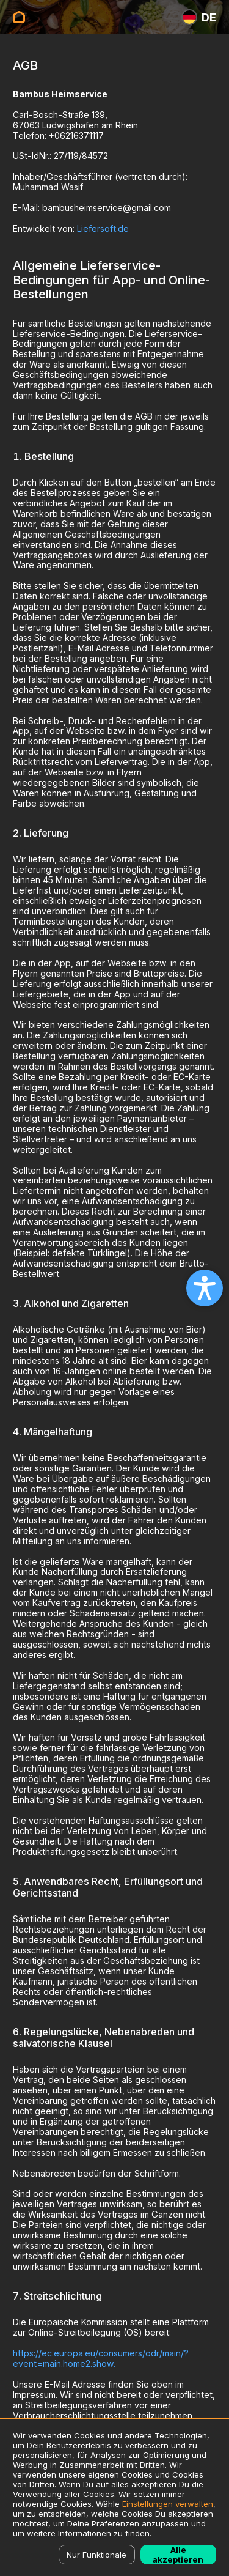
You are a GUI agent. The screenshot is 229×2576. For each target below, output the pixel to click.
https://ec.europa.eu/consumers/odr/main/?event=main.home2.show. (101, 2358)
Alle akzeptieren (178, 2554)
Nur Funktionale (96, 2554)
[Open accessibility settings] (204, 1288)
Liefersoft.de (103, 228)
